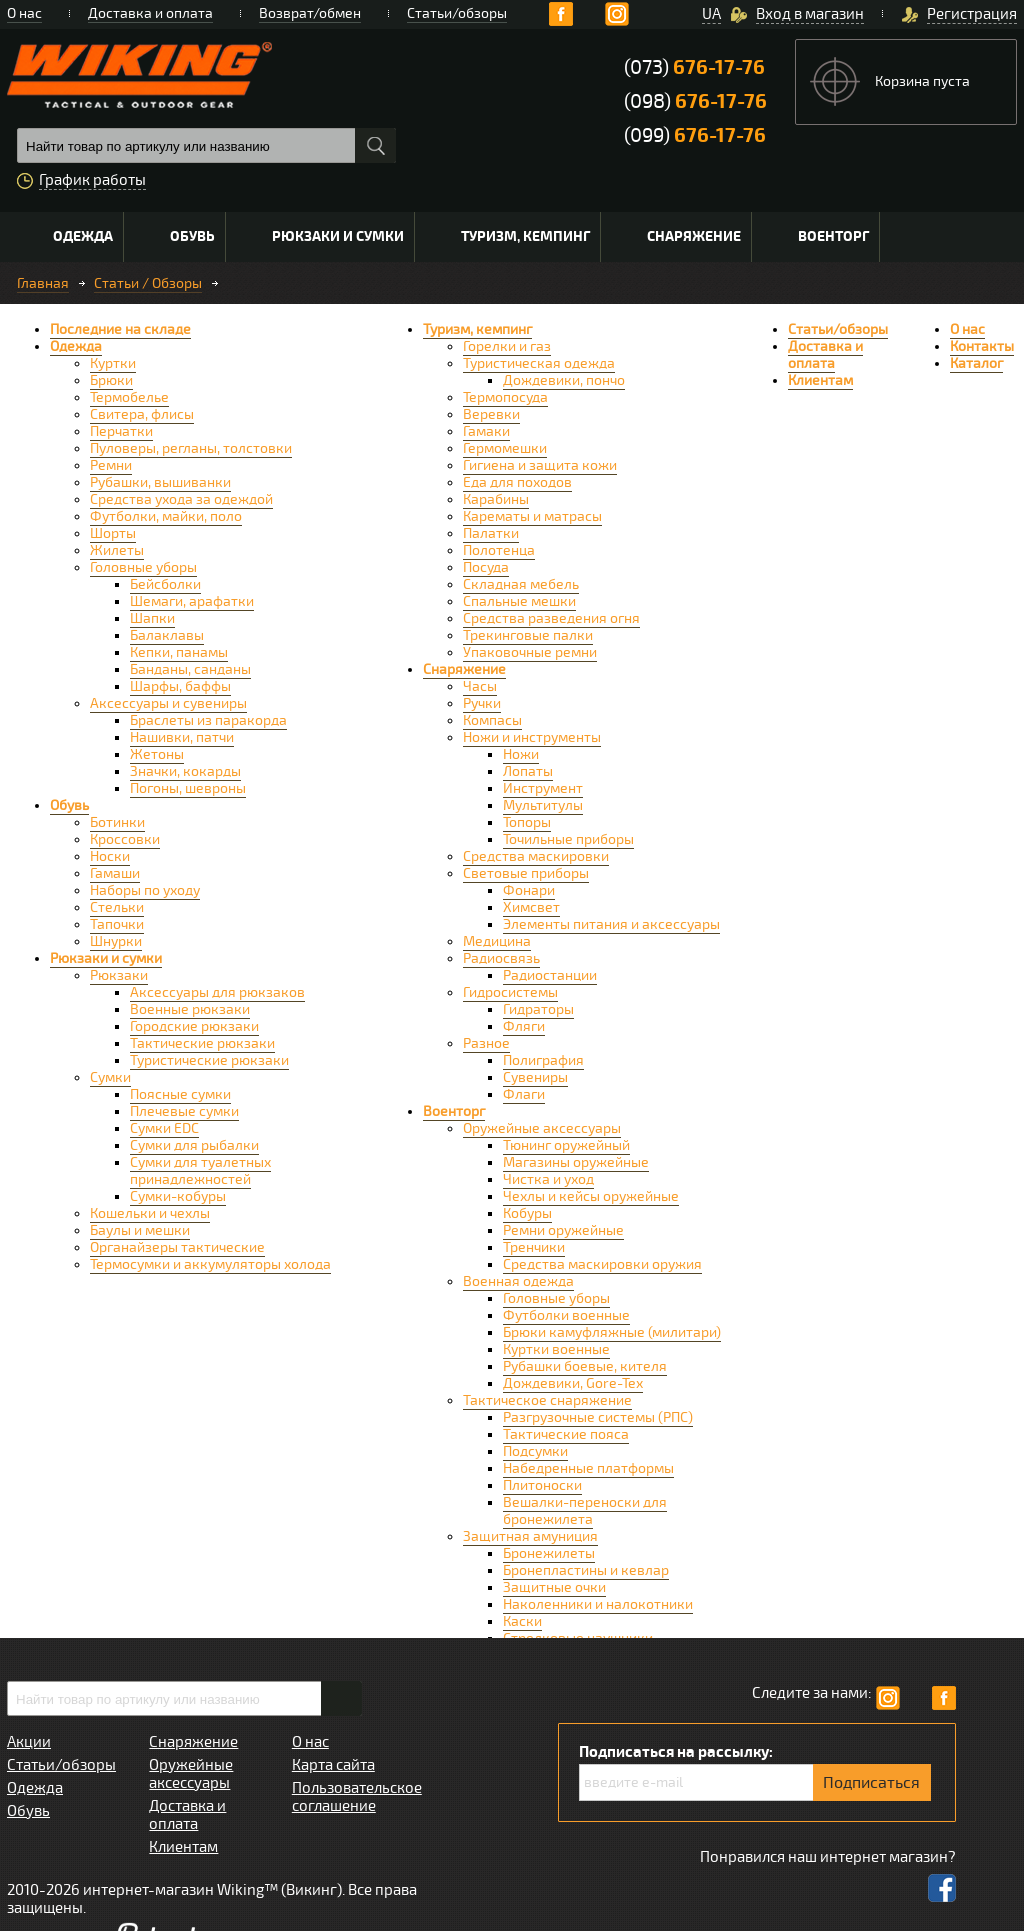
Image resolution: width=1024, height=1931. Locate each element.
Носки (110, 856)
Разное (486, 1043)
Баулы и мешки (140, 1230)
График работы (92, 180)
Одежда (83, 236)
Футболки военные (566, 1315)
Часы (480, 686)
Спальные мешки (519, 601)
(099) (695, 135)
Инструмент (543, 788)
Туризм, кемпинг (525, 236)
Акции (29, 1742)
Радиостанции (550, 975)
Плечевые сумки (184, 1111)
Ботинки (117, 822)
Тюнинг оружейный (566, 1145)
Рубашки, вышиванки (160, 482)
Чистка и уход (548, 1179)
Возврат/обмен (310, 13)
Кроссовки (125, 839)
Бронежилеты (549, 1553)
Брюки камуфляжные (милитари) (612, 1332)
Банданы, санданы (190, 669)
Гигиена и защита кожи (540, 465)
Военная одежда (518, 1281)
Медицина (497, 941)
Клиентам (820, 380)
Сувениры (535, 1077)
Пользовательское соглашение (357, 1797)
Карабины (496, 499)
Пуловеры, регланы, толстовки (191, 448)
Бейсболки (165, 584)
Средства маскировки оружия (602, 1264)
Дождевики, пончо (564, 380)
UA (711, 14)
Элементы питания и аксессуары (611, 924)
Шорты (113, 533)
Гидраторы (538, 1009)
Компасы (492, 720)
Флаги (524, 1094)
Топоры (527, 822)
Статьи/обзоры (457, 13)
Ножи (521, 754)
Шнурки (116, 941)
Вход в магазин (810, 14)
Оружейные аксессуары (542, 1128)
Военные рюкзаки (190, 1009)
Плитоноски (542, 1485)
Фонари (529, 890)
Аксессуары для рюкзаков (217, 992)
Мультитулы (543, 805)
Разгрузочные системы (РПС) (598, 1417)
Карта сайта (333, 1765)
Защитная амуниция (530, 1536)
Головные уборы (143, 567)
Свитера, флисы (142, 414)
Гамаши (115, 873)
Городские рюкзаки (194, 1026)
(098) (695, 101)
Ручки (482, 703)
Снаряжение (694, 236)
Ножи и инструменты (532, 737)
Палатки (491, 533)
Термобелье (129, 397)
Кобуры (527, 1213)
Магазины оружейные (576, 1162)
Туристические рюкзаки (209, 1060)
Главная (43, 283)
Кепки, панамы (179, 652)
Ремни (111, 465)
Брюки (111, 380)
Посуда (486, 567)
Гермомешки (505, 448)
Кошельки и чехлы (150, 1213)
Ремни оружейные (563, 1230)
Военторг (833, 236)
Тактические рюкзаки (202, 1043)
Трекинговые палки (528, 635)
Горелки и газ (507, 346)
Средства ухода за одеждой (181, 499)
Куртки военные (556, 1349)
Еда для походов (517, 482)
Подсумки (535, 1451)
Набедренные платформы (588, 1468)
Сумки (110, 1077)
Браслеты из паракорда (208, 720)
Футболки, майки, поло (166, 516)
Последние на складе (120, 329)
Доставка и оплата (150, 13)
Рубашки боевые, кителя (585, 1366)
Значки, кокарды (185, 771)
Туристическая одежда (539, 363)
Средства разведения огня (551, 618)
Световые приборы (526, 873)
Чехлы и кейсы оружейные (591, 1196)
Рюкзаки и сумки (338, 236)
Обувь (192, 236)
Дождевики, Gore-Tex (573, 1383)
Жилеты (117, 550)
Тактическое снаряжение (547, 1400)
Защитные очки (554, 1587)
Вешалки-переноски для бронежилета (585, 1511)
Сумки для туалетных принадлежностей (200, 1171)
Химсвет (531, 907)
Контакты (982, 346)
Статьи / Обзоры (148, 283)
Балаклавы (167, 635)
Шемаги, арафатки (192, 601)
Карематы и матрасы (532, 516)
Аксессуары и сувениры (168, 703)
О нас (24, 13)
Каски (522, 1621)
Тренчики (534, 1247)
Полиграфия (543, 1060)
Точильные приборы (568, 839)
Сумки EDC (164, 1128)
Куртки (113, 363)
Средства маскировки (536, 856)
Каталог (976, 363)
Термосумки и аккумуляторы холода (210, 1264)
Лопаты (528, 771)
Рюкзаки (119, 975)
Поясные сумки (180, 1094)
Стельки (117, 907)
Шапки (152, 618)
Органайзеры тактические (177, 1247)
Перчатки (121, 431)
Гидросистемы (510, 992)
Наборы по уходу (145, 890)
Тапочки (117, 924)
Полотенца (499, 550)
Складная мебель (521, 584)
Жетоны (157, 754)
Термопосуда (505, 397)
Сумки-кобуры (178, 1196)
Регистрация (972, 14)
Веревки (491, 414)
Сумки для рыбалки (194, 1145)
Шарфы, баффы (180, 686)
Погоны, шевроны (188, 788)
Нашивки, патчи (182, 737)
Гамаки (486, 431)
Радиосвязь (501, 958)
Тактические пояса (566, 1434)
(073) (694, 67)
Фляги (524, 1026)
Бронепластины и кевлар (586, 1570)
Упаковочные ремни (530, 652)
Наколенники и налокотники (598, 1604)
